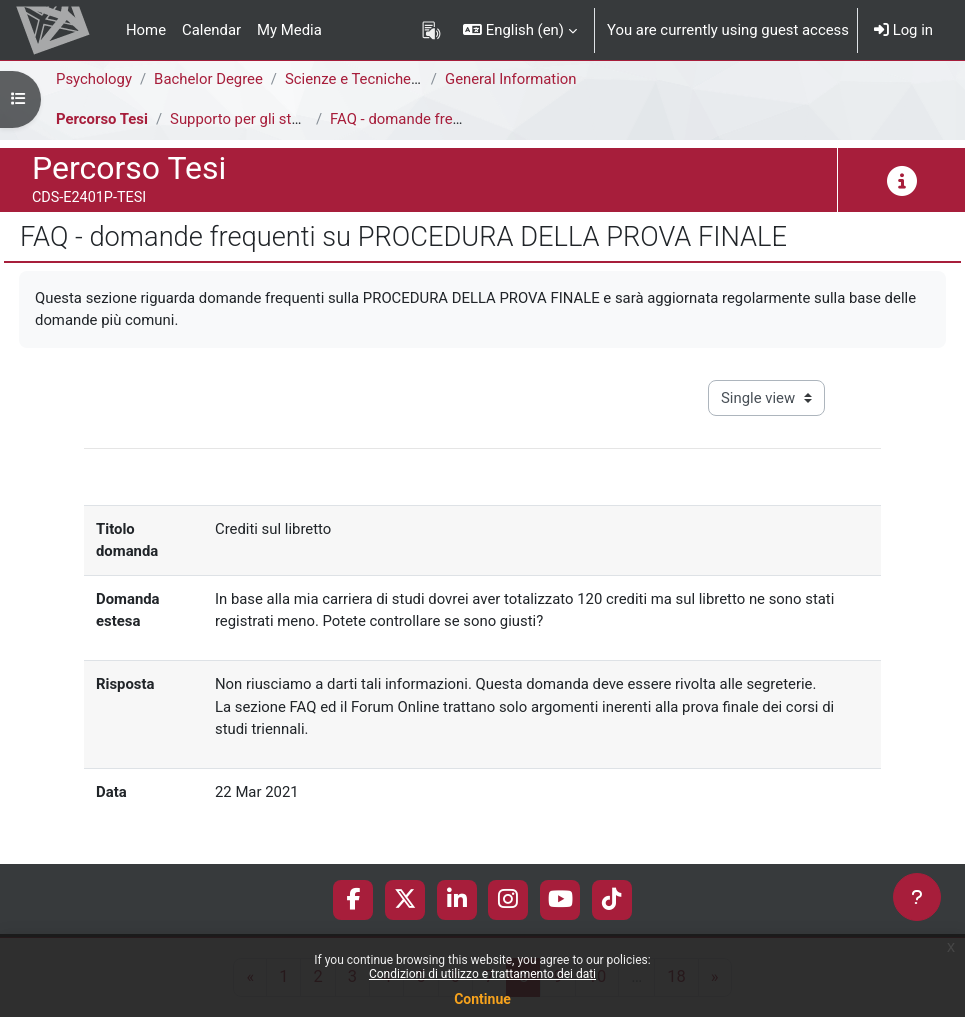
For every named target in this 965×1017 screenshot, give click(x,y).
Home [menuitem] (146, 30)
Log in (903, 30)
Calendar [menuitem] (211, 30)
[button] (520, 30)
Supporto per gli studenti (251, 119)
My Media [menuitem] (289, 30)
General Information (511, 79)
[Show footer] (917, 897)
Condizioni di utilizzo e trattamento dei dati (482, 974)
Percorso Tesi (102, 119)
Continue (482, 999)
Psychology (94, 79)
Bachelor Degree (208, 79)
